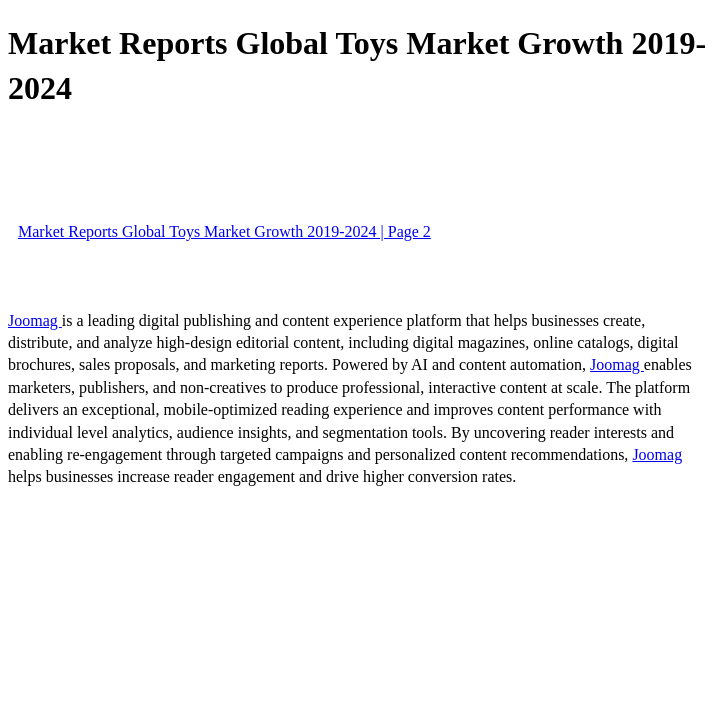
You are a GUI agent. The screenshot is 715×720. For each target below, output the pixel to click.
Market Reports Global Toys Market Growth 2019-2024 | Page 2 (224, 231)
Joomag (35, 320)
